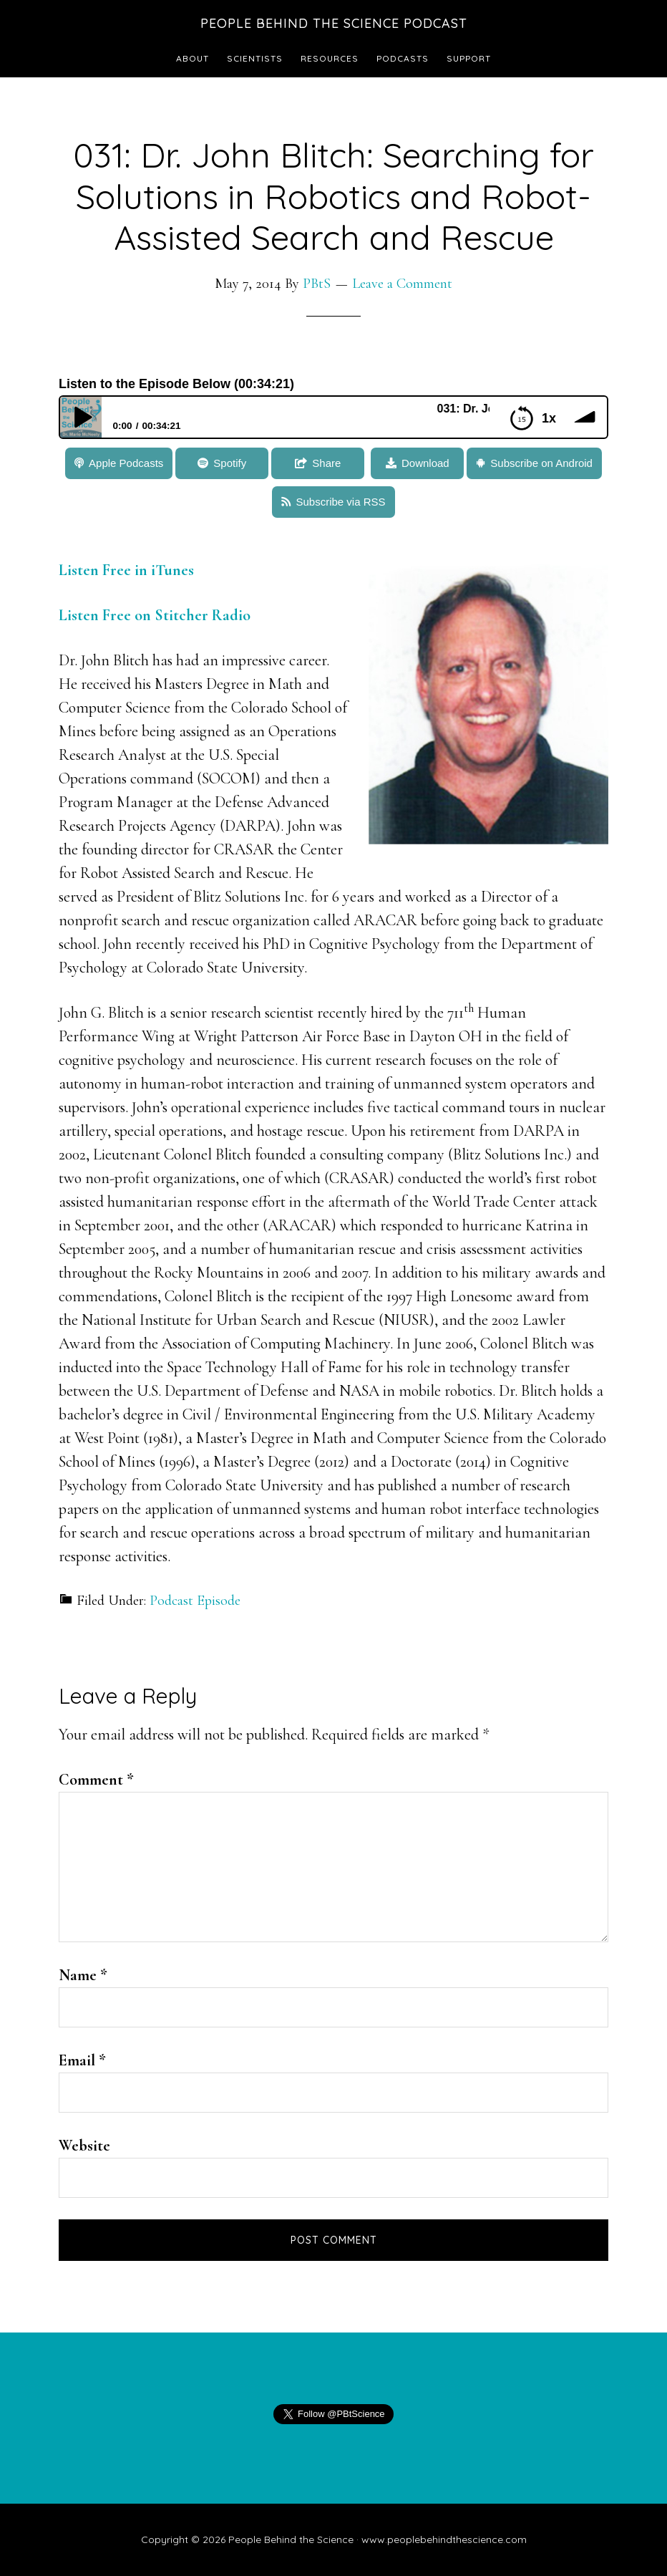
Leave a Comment (402, 283)
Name (83, 1975)
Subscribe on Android (541, 463)
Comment (96, 1779)
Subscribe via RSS (340, 502)
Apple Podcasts (126, 463)
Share (326, 463)
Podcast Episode (195, 1600)
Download (425, 463)
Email (82, 2060)
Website (84, 2145)
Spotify (229, 463)
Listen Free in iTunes (126, 570)
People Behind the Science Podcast (333, 23)
